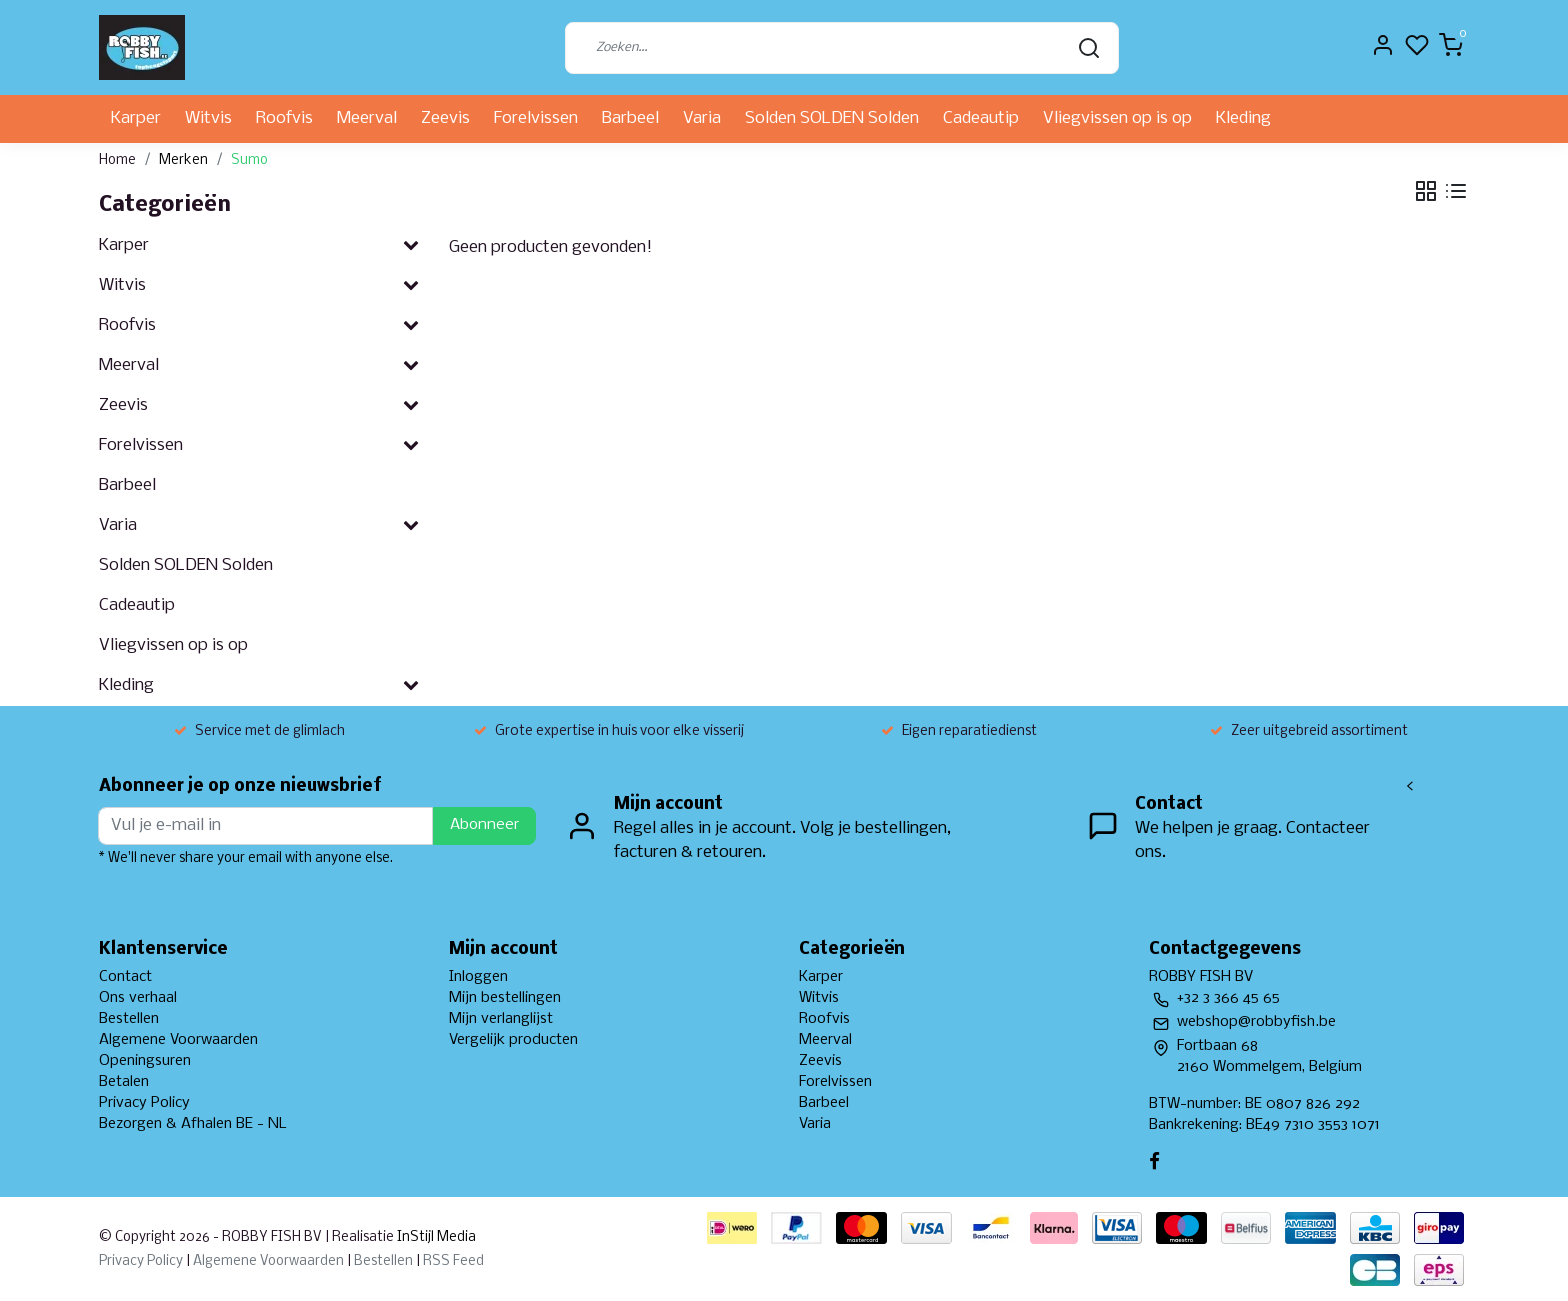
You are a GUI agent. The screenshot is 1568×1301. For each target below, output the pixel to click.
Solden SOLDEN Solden (832, 118)
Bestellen (129, 1019)
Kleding (1243, 118)
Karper (136, 118)
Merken (183, 160)
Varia (702, 118)
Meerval (367, 118)
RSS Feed (453, 1261)
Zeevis (445, 118)
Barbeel (630, 118)
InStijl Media (435, 1237)
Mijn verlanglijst (501, 1019)
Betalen (124, 1082)
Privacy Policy (144, 1103)
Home (117, 160)
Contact (125, 977)
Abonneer (484, 825)
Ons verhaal (138, 998)
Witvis (208, 118)
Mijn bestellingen (505, 998)
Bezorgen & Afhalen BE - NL (193, 1124)
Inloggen (478, 977)
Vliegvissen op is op (1117, 118)
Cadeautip (981, 118)
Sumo (249, 160)
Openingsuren (145, 1061)
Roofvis (284, 118)
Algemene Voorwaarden (178, 1040)
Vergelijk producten (513, 1040)
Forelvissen (536, 118)
